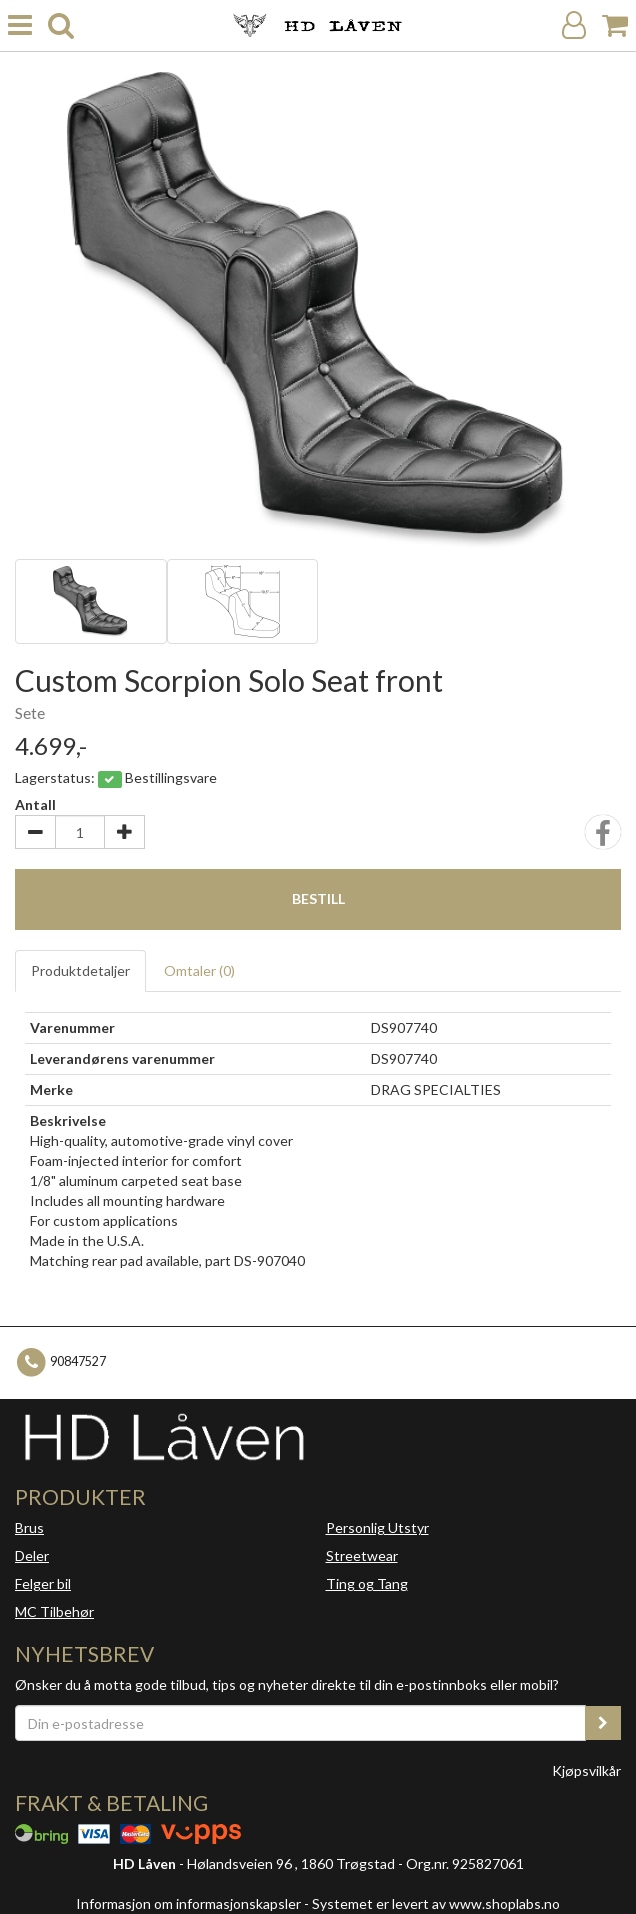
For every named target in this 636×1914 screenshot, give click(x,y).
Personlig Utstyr (377, 1527)
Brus (29, 1527)
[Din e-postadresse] (300, 1723)
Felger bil (43, 1583)
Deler (32, 1555)
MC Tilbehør (54, 1611)
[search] (61, 25)
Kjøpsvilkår (586, 1770)
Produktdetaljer (80, 970)
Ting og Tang (367, 1583)
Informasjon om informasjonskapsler (188, 1903)
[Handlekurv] (615, 25)
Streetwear (362, 1555)
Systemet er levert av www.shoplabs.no (436, 1903)
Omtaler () (199, 970)
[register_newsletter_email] (603, 1723)
